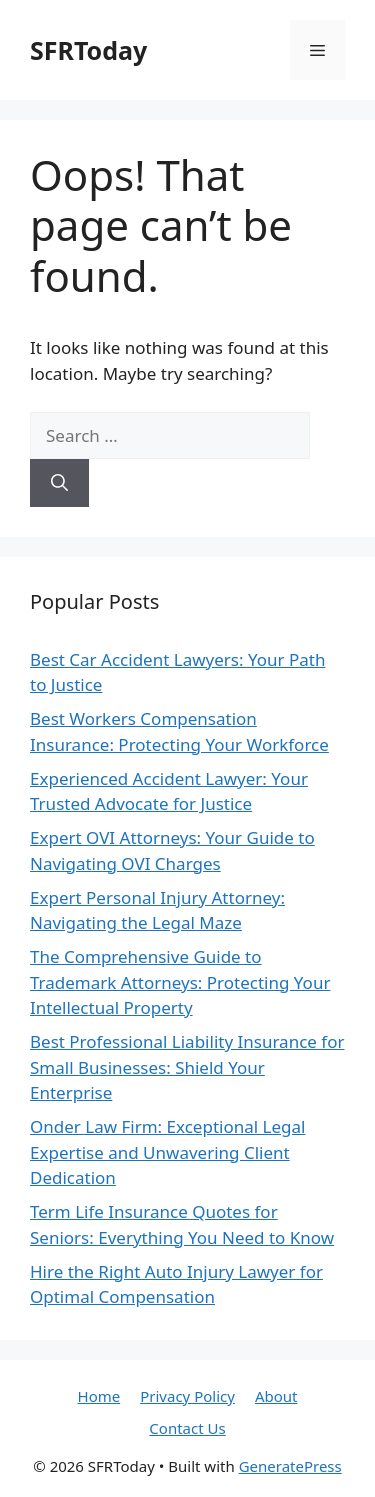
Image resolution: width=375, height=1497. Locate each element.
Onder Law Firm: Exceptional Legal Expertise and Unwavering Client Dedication (167, 1152)
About (276, 1396)
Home (99, 1396)
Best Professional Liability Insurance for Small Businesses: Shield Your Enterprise (187, 1067)
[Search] (59, 483)
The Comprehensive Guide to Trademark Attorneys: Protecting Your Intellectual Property (180, 982)
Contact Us (187, 1428)
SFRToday (88, 50)
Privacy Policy (187, 1396)
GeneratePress (290, 1466)
